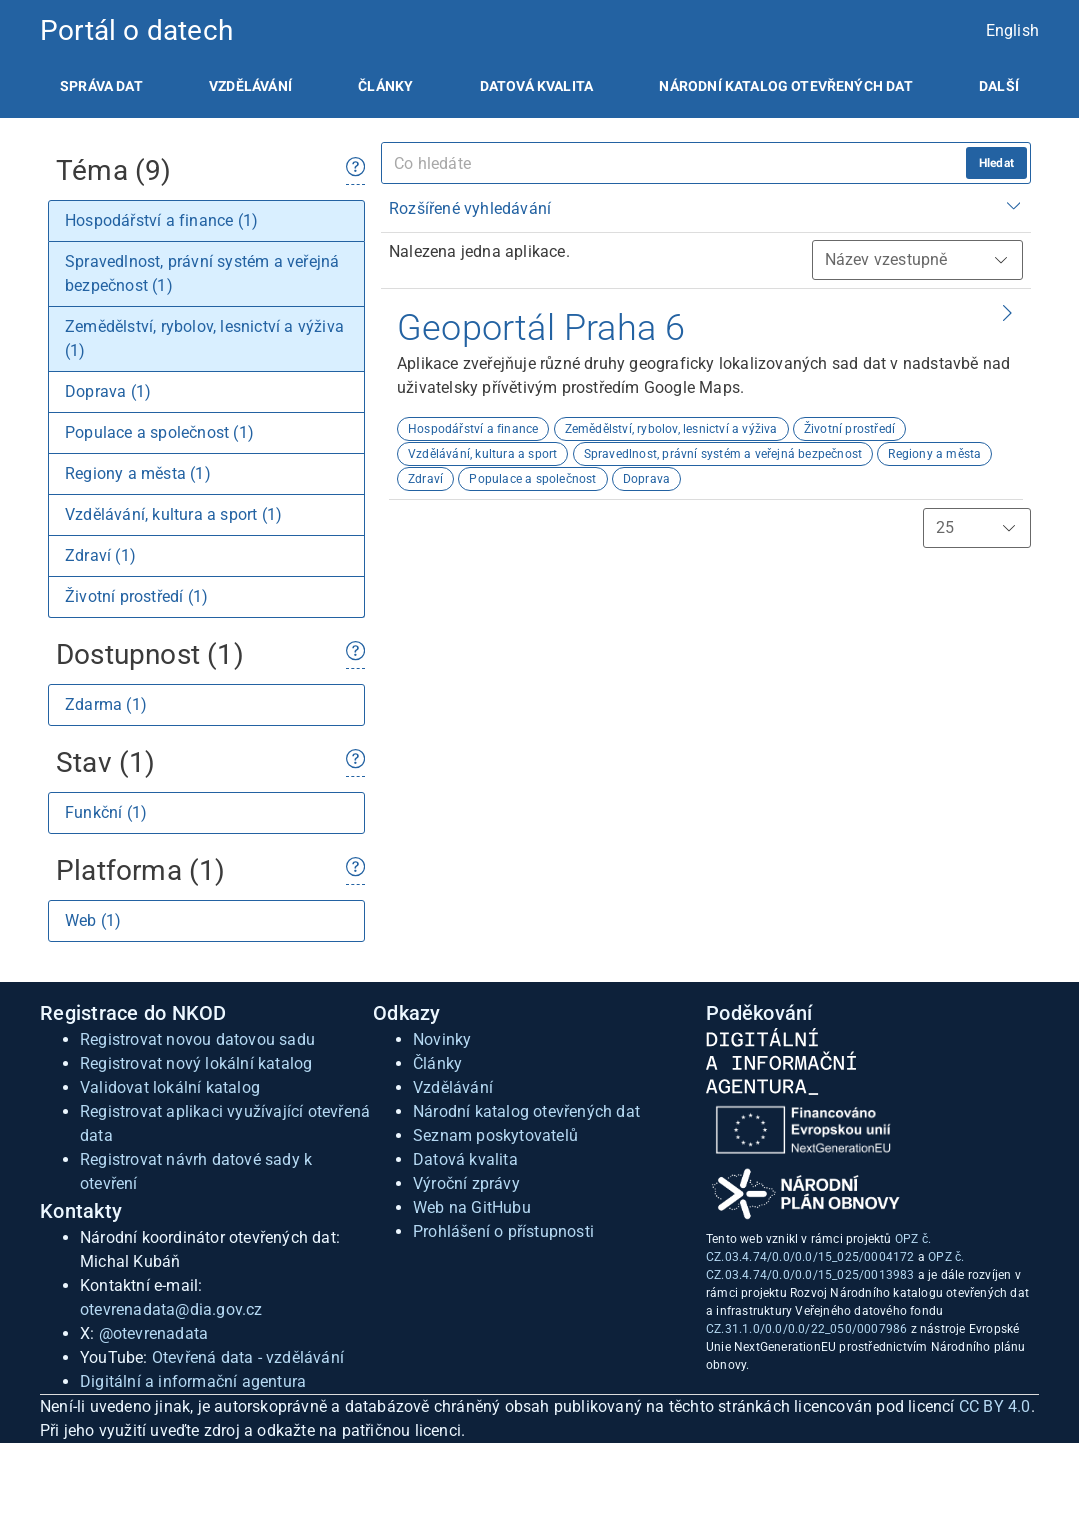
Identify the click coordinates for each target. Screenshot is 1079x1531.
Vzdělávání (250, 86)
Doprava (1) (108, 391)
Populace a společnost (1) (159, 432)
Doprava (646, 479)
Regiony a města (934, 454)
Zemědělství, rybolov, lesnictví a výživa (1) (204, 338)
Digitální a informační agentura (193, 1381)
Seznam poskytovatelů (495, 1135)
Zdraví (425, 479)
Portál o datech (136, 30)
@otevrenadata (154, 1333)
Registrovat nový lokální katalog (196, 1063)
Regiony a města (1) (138, 473)
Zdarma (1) (106, 704)
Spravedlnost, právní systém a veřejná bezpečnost (723, 454)
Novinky (442, 1039)
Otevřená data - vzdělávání (248, 1357)
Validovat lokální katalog (170, 1087)
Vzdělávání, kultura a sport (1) (173, 514)
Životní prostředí (849, 429)
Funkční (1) (106, 812)
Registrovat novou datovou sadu (197, 1039)
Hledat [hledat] (996, 163)
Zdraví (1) (100, 555)
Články (385, 86)
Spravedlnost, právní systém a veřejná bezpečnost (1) (202, 273)
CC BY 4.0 (995, 1406)
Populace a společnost (532, 479)
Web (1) (93, 920)
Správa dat (101, 86)
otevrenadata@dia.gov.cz (171, 1309)
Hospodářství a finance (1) (161, 220)
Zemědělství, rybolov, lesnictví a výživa (671, 429)
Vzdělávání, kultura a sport (482, 454)
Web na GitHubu (472, 1207)
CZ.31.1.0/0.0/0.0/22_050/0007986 (806, 1329)
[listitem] (101, 86)
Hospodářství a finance (473, 429)
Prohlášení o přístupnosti (503, 1231)
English (1012, 30)
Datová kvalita (536, 86)
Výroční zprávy (466, 1183)
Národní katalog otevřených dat (526, 1111)
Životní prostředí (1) (136, 596)
